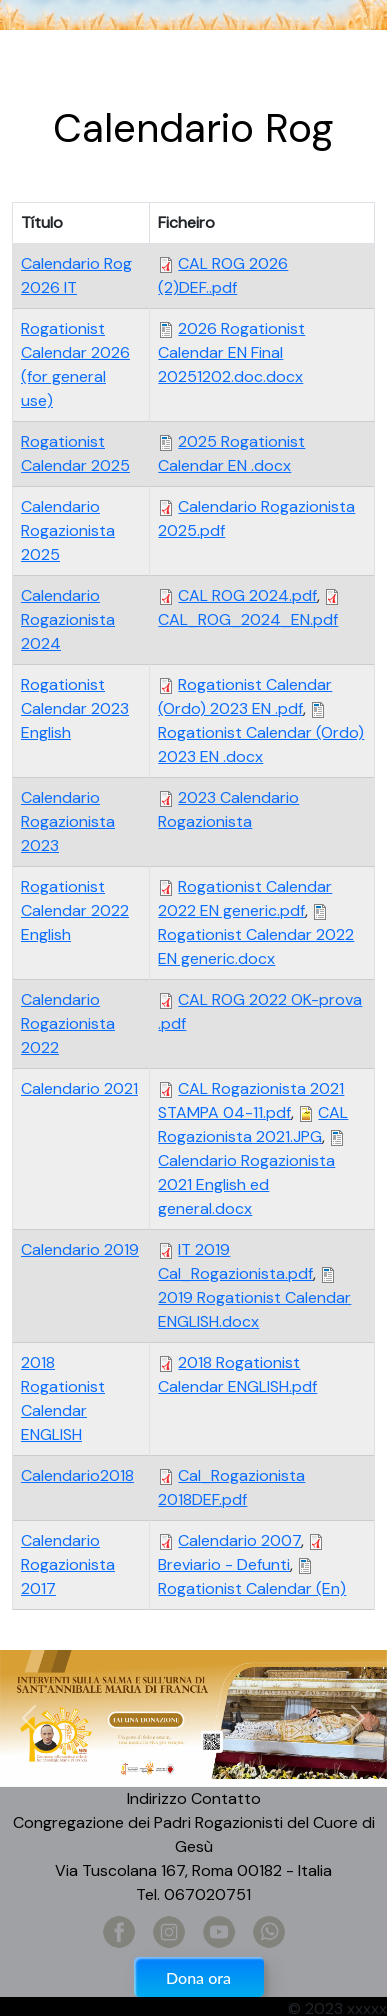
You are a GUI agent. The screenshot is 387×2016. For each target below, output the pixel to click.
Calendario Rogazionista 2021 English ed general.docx (246, 1184)
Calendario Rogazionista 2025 (68, 530)
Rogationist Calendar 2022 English (75, 910)
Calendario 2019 (80, 1249)
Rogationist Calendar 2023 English (75, 708)
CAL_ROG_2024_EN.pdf (248, 619)
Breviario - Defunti (224, 1564)
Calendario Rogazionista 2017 (68, 1564)
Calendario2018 (77, 1475)
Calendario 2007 (239, 1540)
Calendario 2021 (79, 1088)
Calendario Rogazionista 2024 (68, 619)
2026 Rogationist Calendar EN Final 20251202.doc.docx (231, 352)
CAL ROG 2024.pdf (247, 595)
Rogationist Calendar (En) (252, 1588)
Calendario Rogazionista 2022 (68, 1023)
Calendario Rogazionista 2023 (68, 821)
